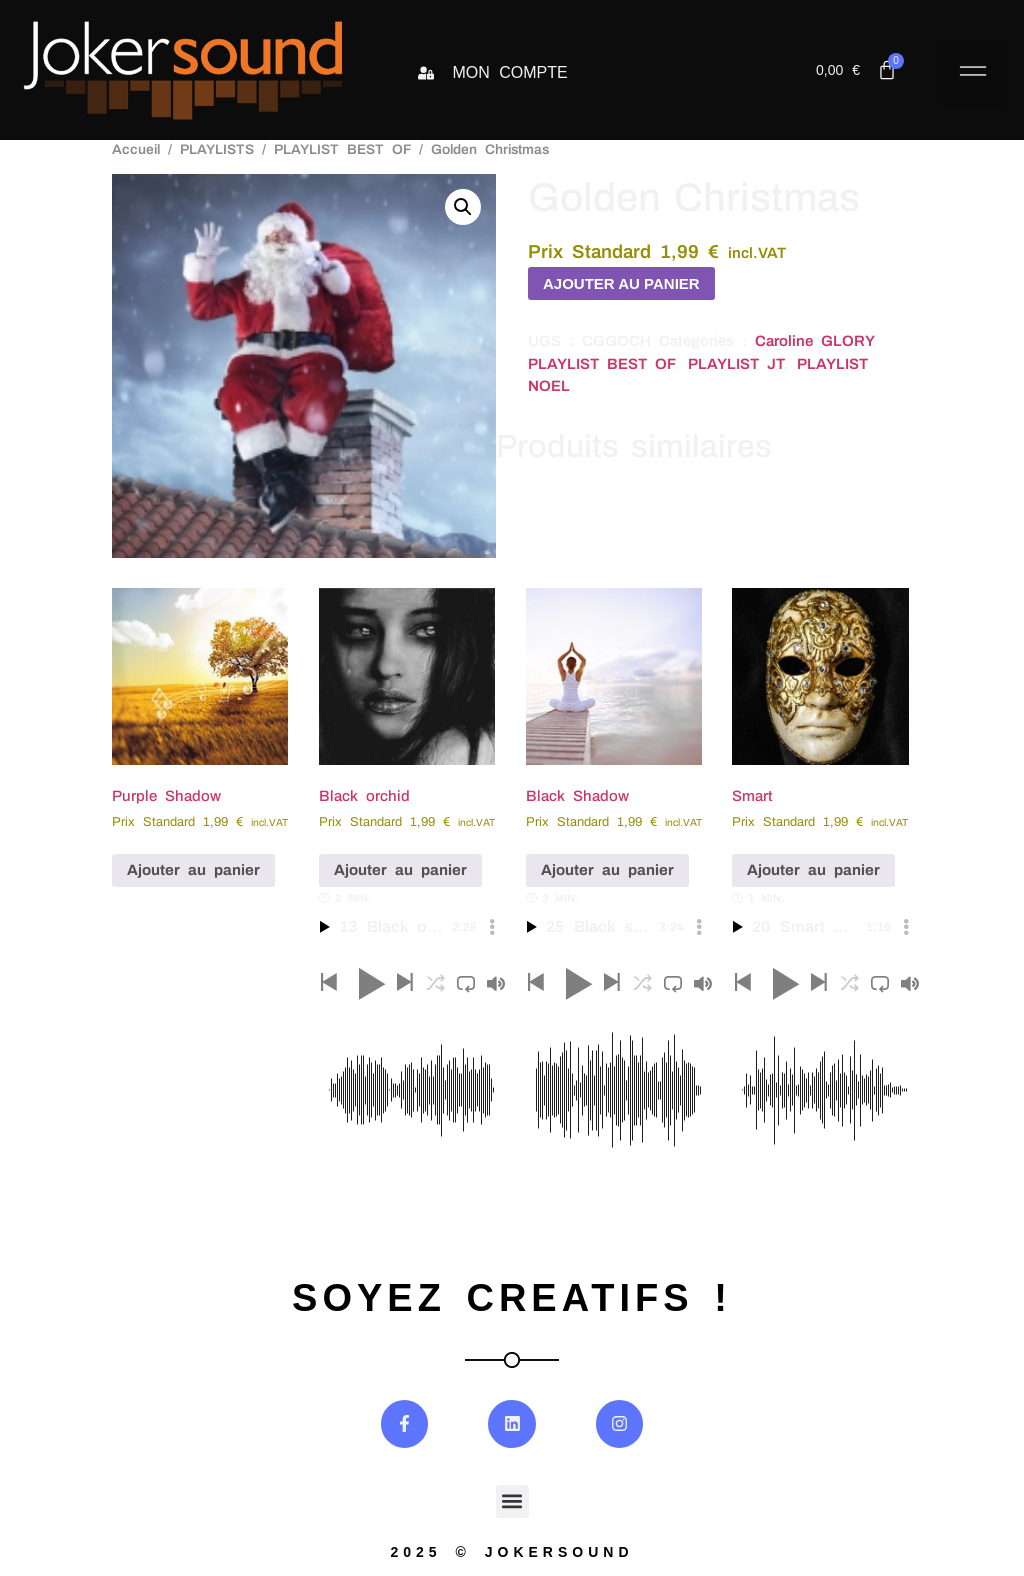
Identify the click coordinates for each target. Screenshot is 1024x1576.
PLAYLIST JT (736, 364)
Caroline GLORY (813, 341)
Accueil (136, 149)
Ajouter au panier (621, 283)
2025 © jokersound (511, 1552)
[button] (972, 74)
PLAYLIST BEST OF (342, 149)
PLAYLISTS (217, 149)
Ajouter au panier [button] (193, 870)
